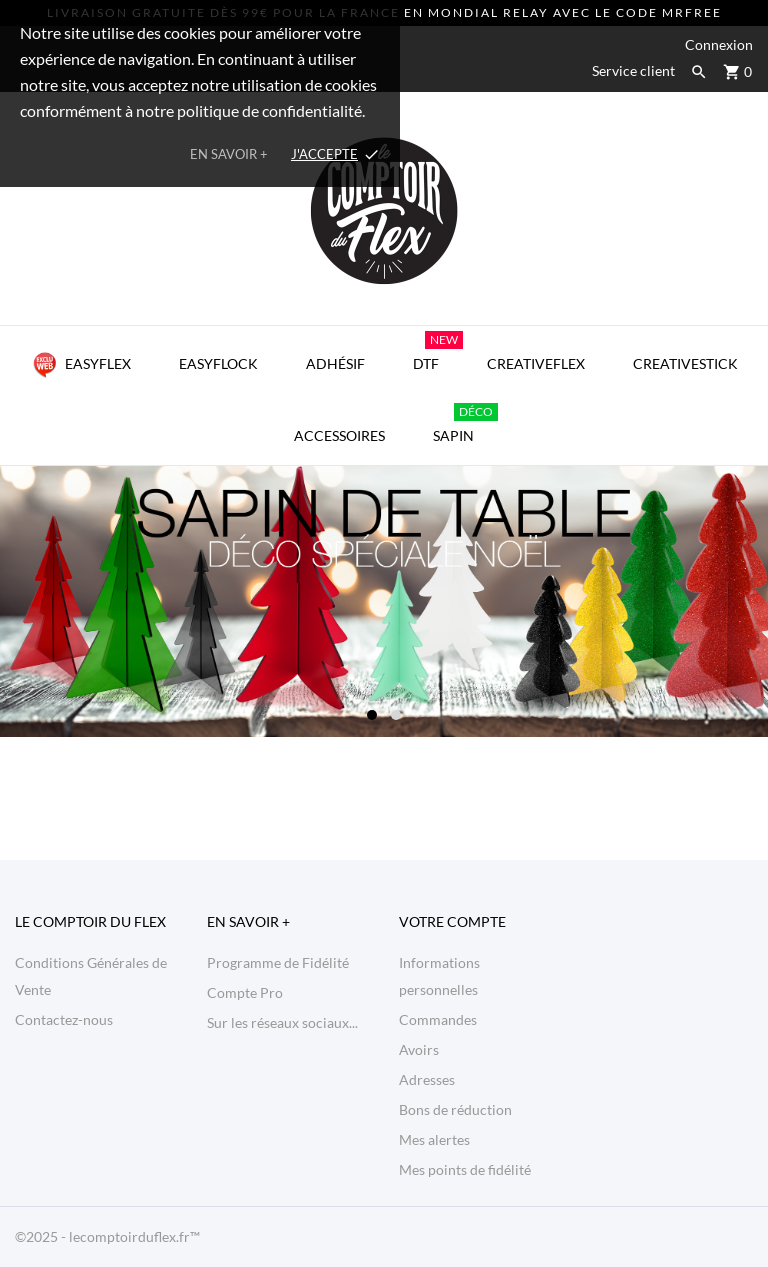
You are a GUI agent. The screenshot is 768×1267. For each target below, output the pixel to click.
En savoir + (229, 154)
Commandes (438, 1019)
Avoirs (419, 1049)
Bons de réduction (455, 1109)
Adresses (427, 1079)
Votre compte (452, 921)
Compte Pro (245, 992)
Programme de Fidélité (278, 962)
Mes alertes (434, 1139)
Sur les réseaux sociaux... (282, 1022)
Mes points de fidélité (465, 1169)
